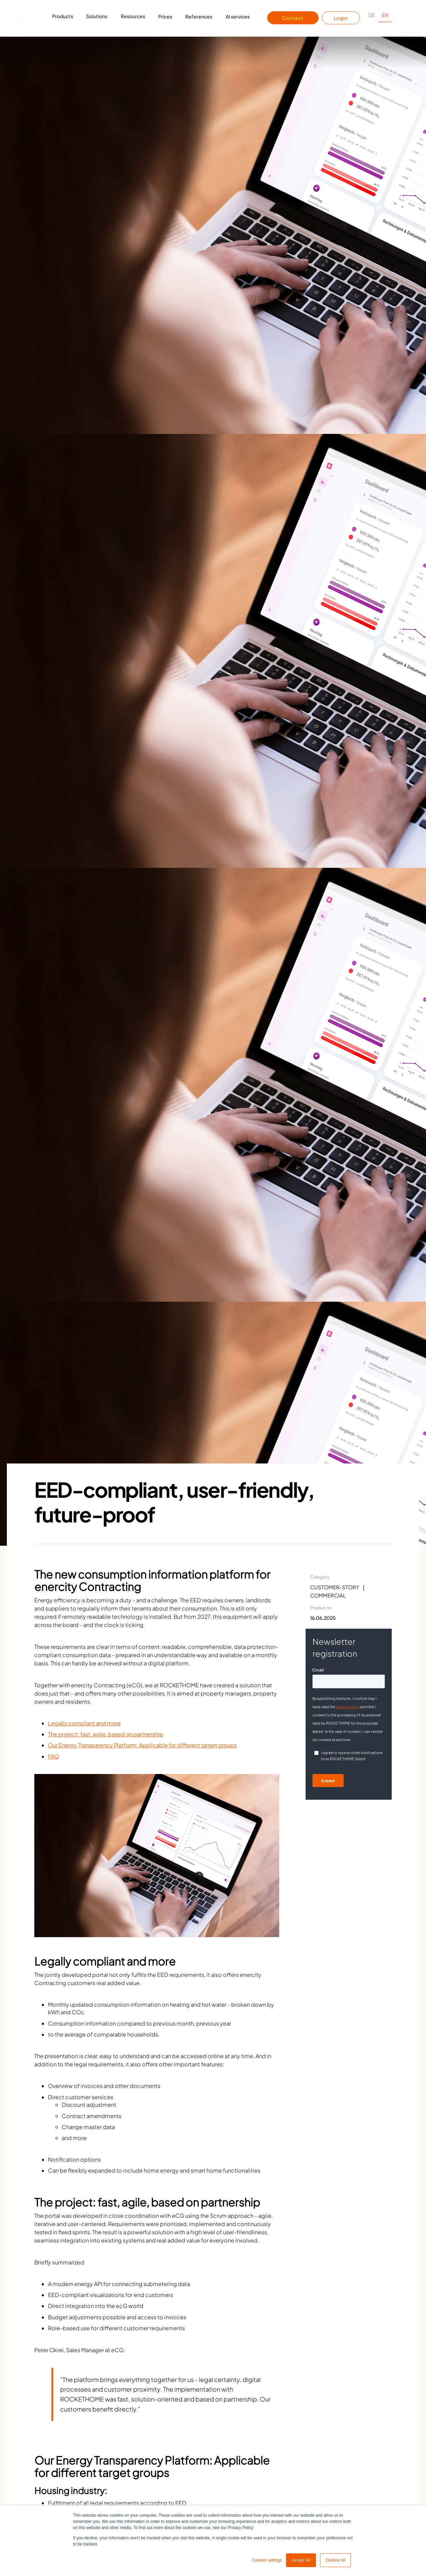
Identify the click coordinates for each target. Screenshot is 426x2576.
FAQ (53, 1756)
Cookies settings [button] (267, 2560)
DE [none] (371, 15)
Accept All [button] (301, 2560)
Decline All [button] (335, 2560)
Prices (165, 16)
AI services (238, 16)
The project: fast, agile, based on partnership (105, 1734)
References (198, 16)
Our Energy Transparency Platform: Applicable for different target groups (142, 1745)
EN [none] (385, 15)
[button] (62, 18)
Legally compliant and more (84, 1723)
